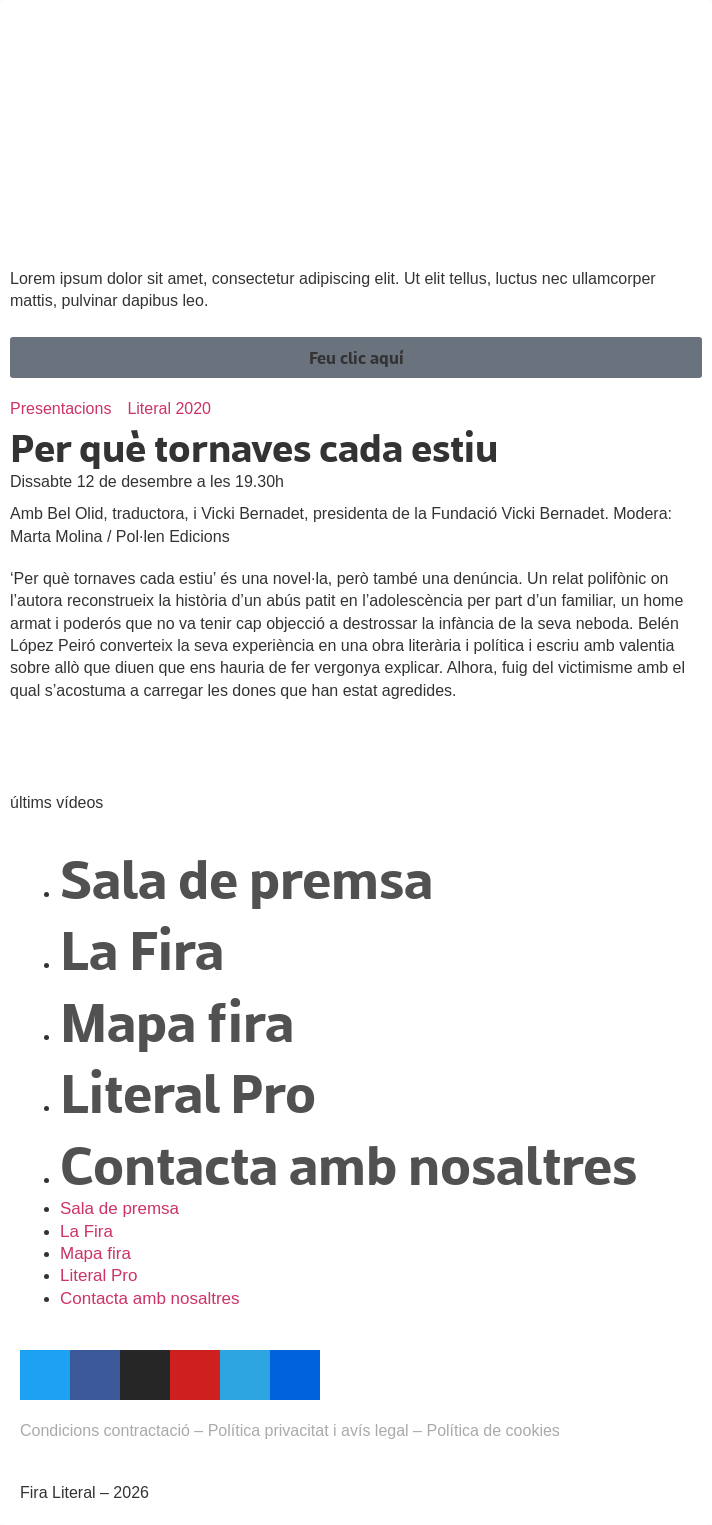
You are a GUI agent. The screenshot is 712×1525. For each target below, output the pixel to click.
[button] (356, 357)
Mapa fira (177, 1019)
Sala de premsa (246, 876)
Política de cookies (492, 1430)
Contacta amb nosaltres (348, 1162)
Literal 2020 (169, 408)
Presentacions (60, 408)
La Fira (142, 947)
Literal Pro (188, 1090)
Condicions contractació (105, 1430)
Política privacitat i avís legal (308, 1430)
